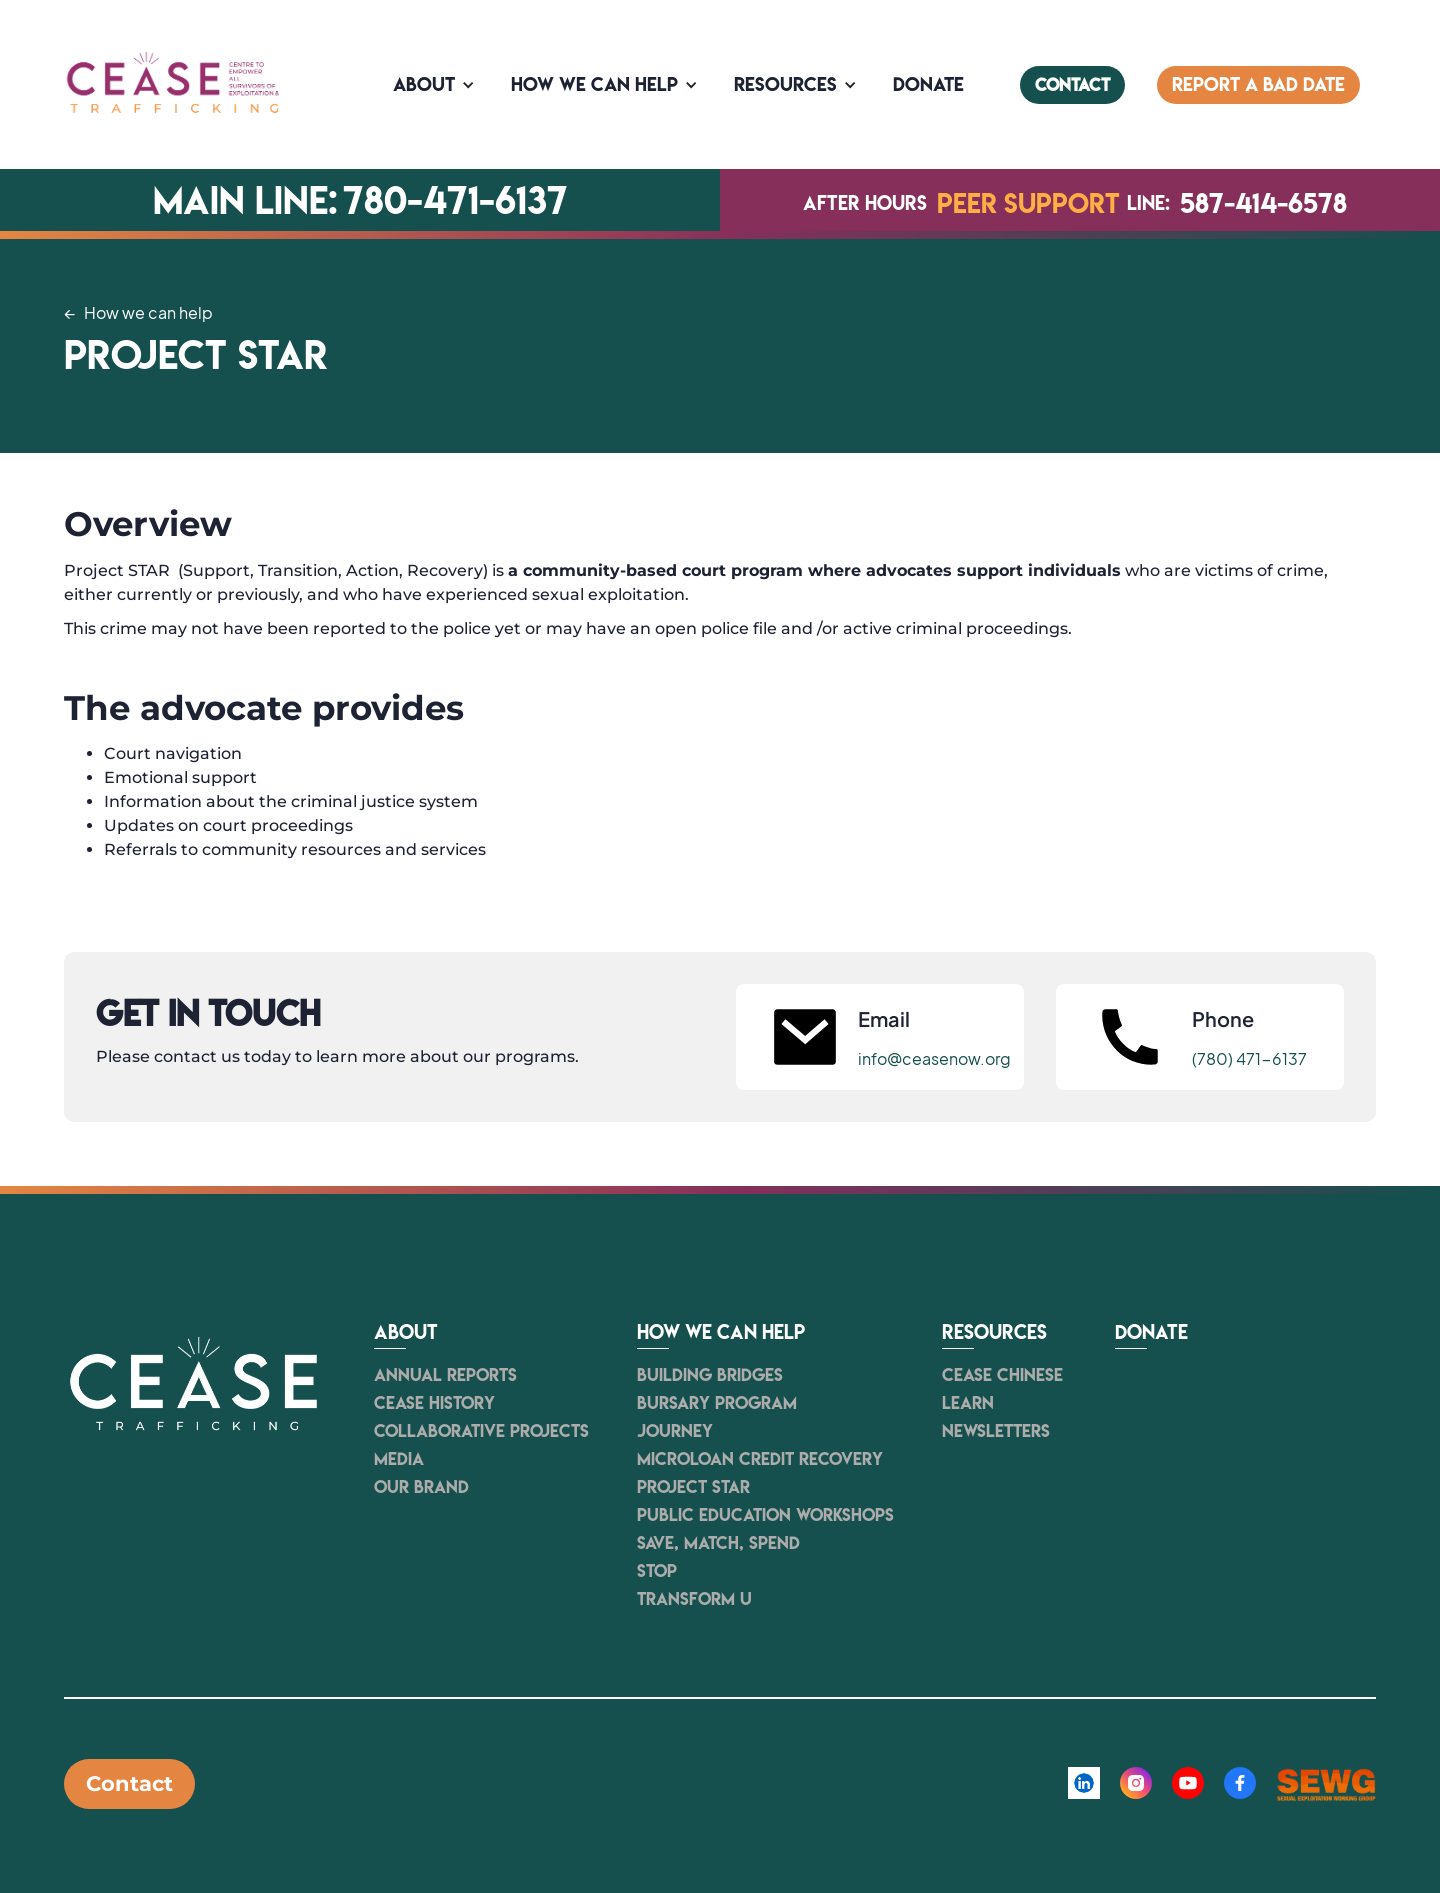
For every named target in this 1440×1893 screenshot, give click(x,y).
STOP (657, 1571)
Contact (129, 1783)
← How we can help (138, 313)
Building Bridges (710, 1375)
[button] (436, 85)
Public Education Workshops (765, 1515)
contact (1072, 84)
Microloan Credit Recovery (760, 1459)
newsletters (996, 1431)
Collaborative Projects (481, 1431)
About (424, 84)
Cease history (434, 1403)
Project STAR (693, 1487)
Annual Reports (445, 1375)
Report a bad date (1258, 84)
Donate (1151, 1333)
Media (399, 1459)
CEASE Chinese (1002, 1375)
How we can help (594, 84)
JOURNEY (675, 1431)
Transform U (694, 1599)
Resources (785, 84)
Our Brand (421, 1487)
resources (994, 1333)
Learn (968, 1403)
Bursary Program (717, 1403)
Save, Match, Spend (718, 1543)
